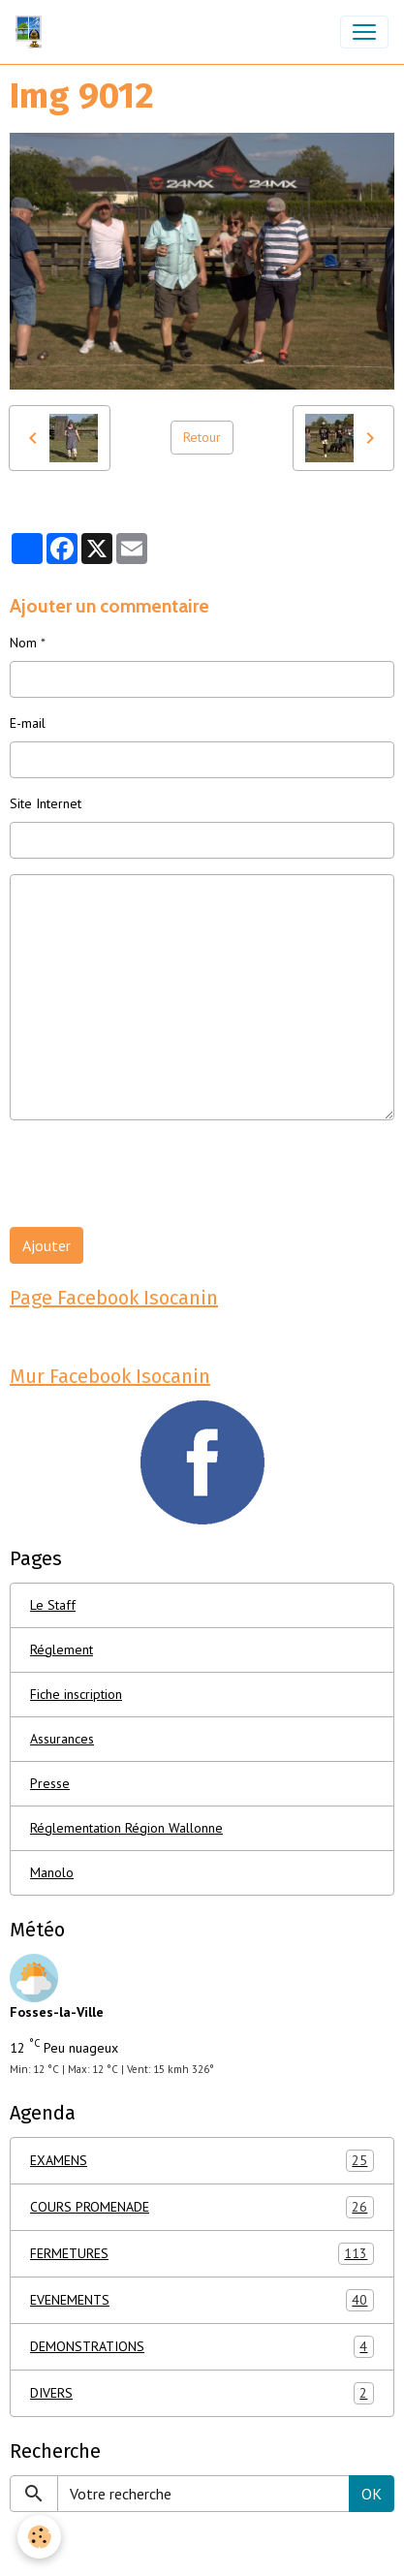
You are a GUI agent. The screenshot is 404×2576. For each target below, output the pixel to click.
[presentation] (157, 1173)
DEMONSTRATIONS (202, 2347)
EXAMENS (202, 2161)
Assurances (62, 1738)
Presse (50, 1783)
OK (371, 2493)
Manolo (52, 1872)
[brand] (32, 32)
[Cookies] (39, 2537)
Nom (23, 642)
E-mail (28, 723)
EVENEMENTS (202, 2300)
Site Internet (45, 803)
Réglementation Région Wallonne (126, 1828)
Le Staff (53, 1605)
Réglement (61, 1649)
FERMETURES (202, 2254)
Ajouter (46, 1245)
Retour (202, 437)
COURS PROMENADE (202, 2207)
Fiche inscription (76, 1694)
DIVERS (202, 2393)
